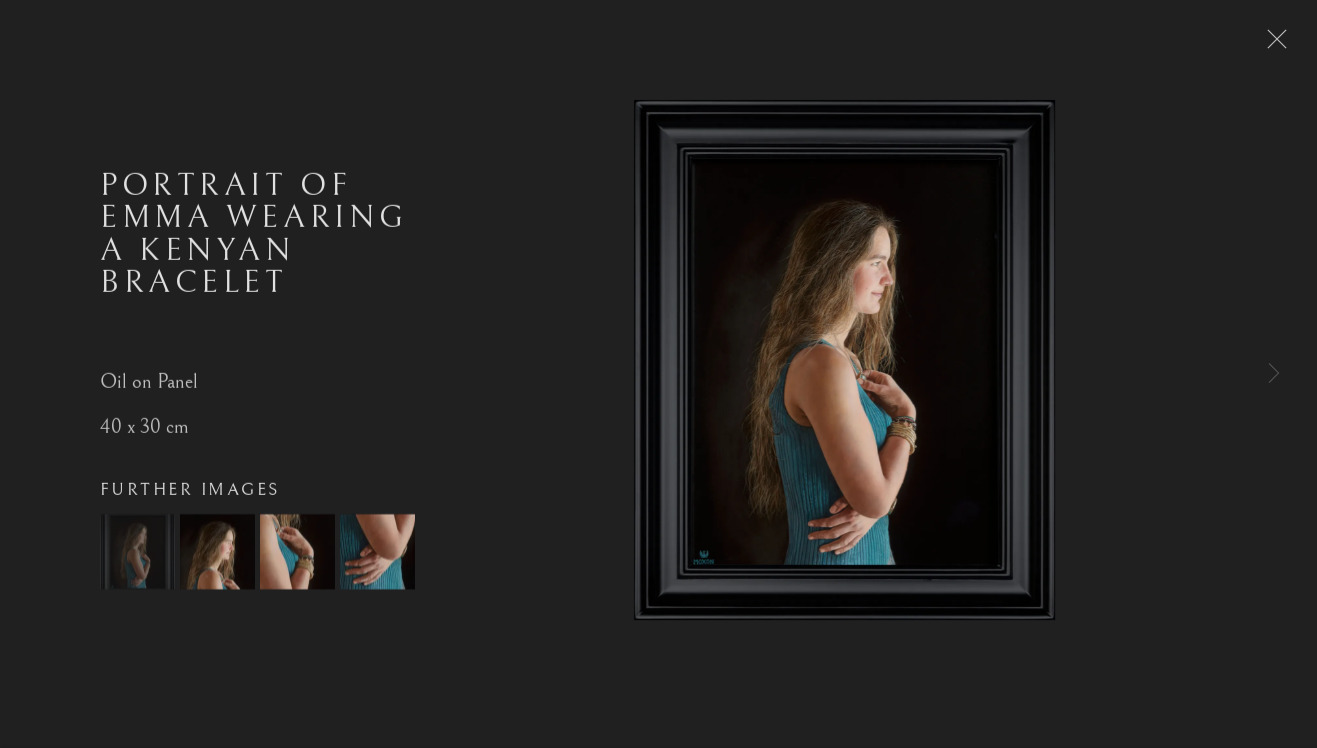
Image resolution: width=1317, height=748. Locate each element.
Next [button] (1274, 374)
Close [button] (1279, 45)
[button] (137, 561)
